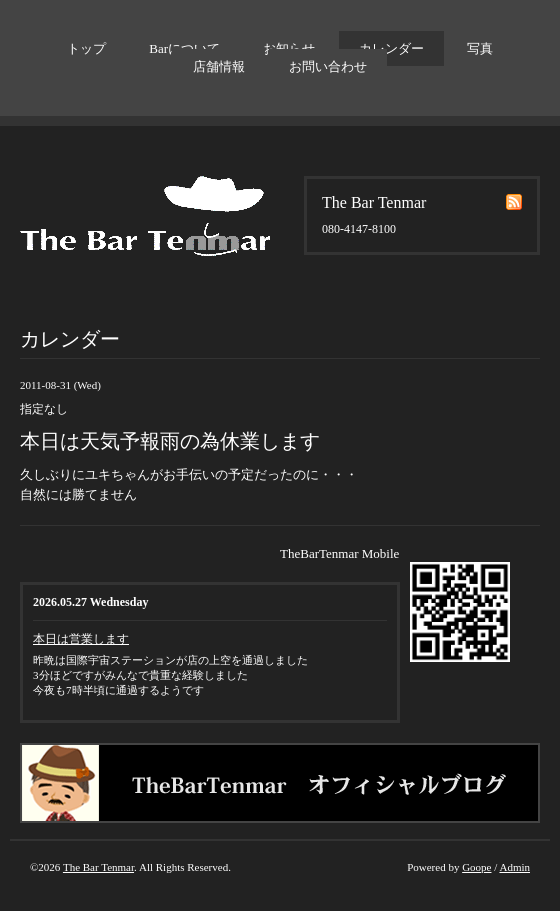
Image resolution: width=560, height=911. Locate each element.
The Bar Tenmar (98, 867)
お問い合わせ (328, 66)
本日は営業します (81, 639)
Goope (476, 867)
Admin (514, 867)
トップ (86, 48)
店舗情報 (219, 66)
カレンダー (391, 48)
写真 (480, 48)
